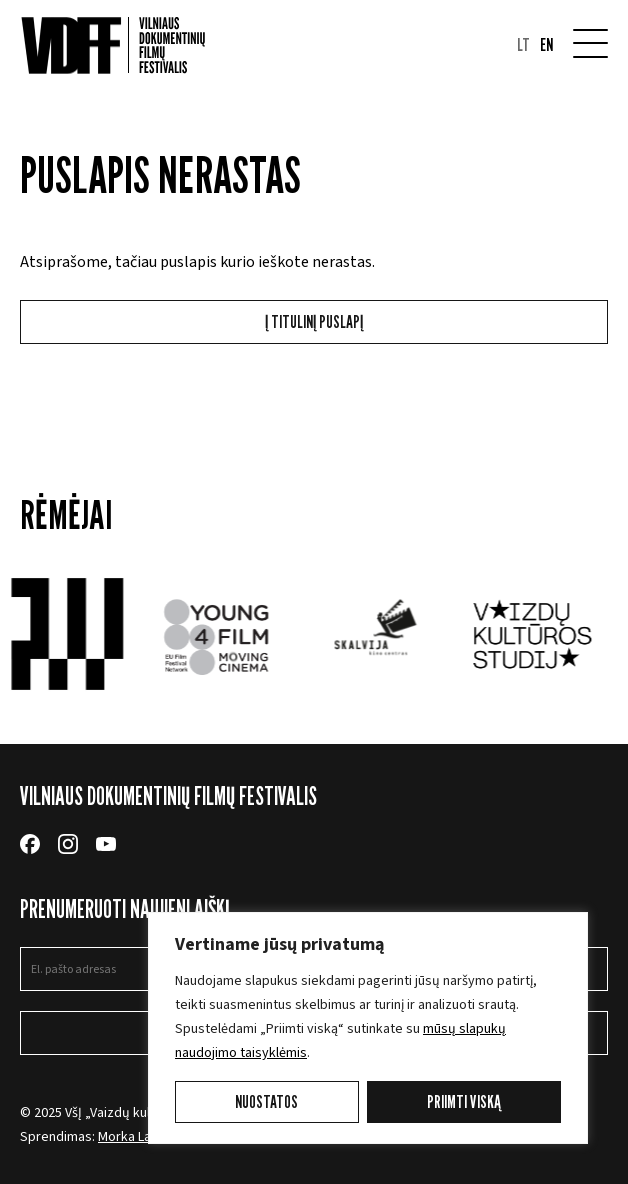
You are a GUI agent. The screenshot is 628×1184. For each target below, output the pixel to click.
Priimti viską (464, 1101)
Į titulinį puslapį (314, 321)
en (546, 45)
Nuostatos (266, 1101)
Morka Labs (132, 1137)
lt (523, 45)
